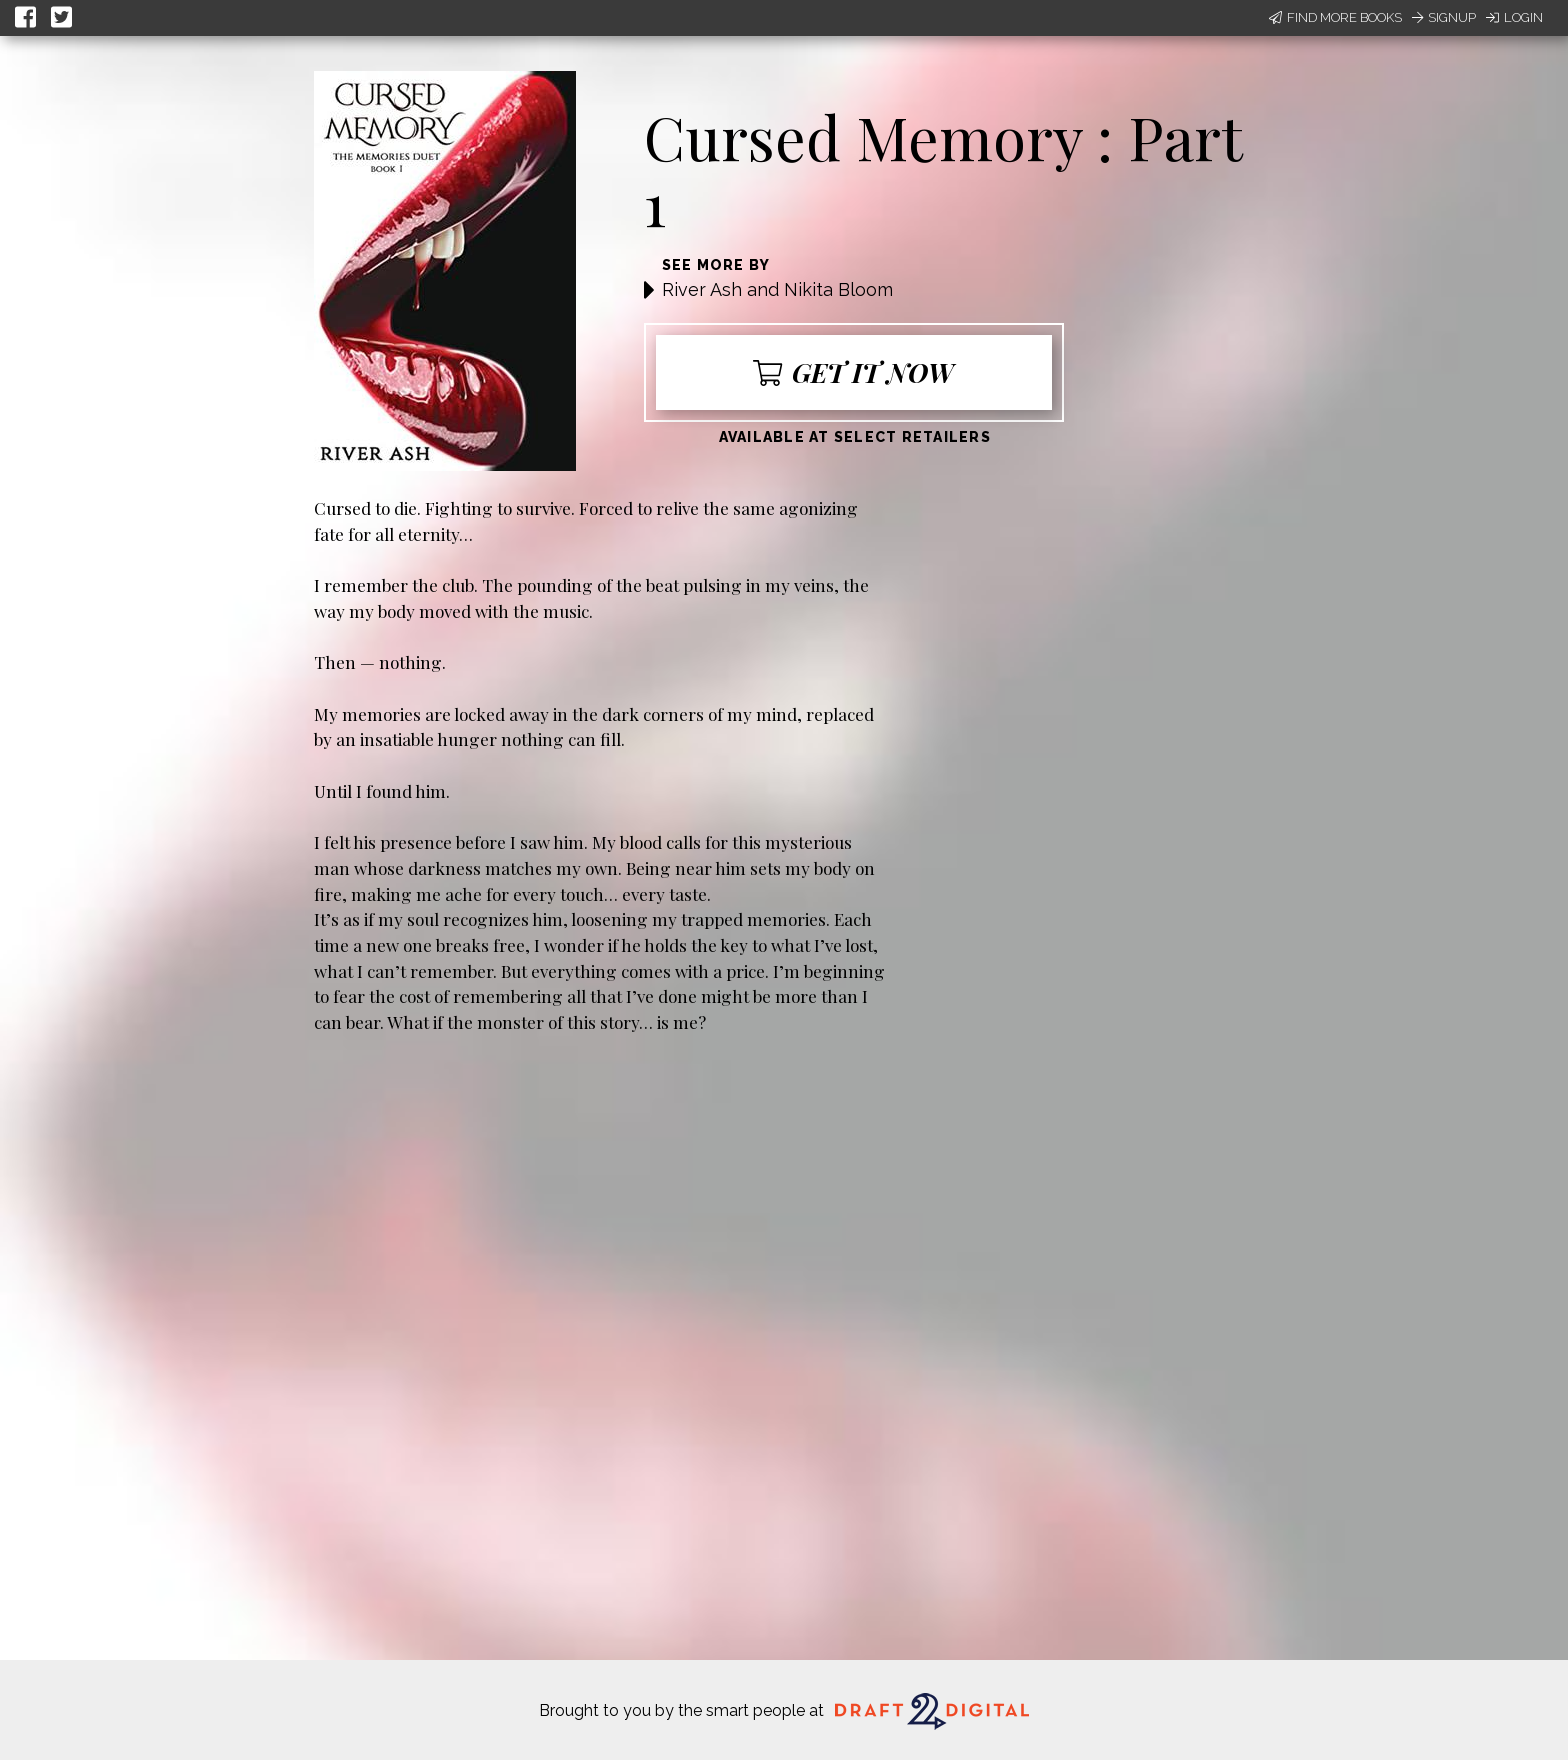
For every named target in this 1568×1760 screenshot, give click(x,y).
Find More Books (1335, 17)
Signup (1444, 17)
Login (1514, 17)
